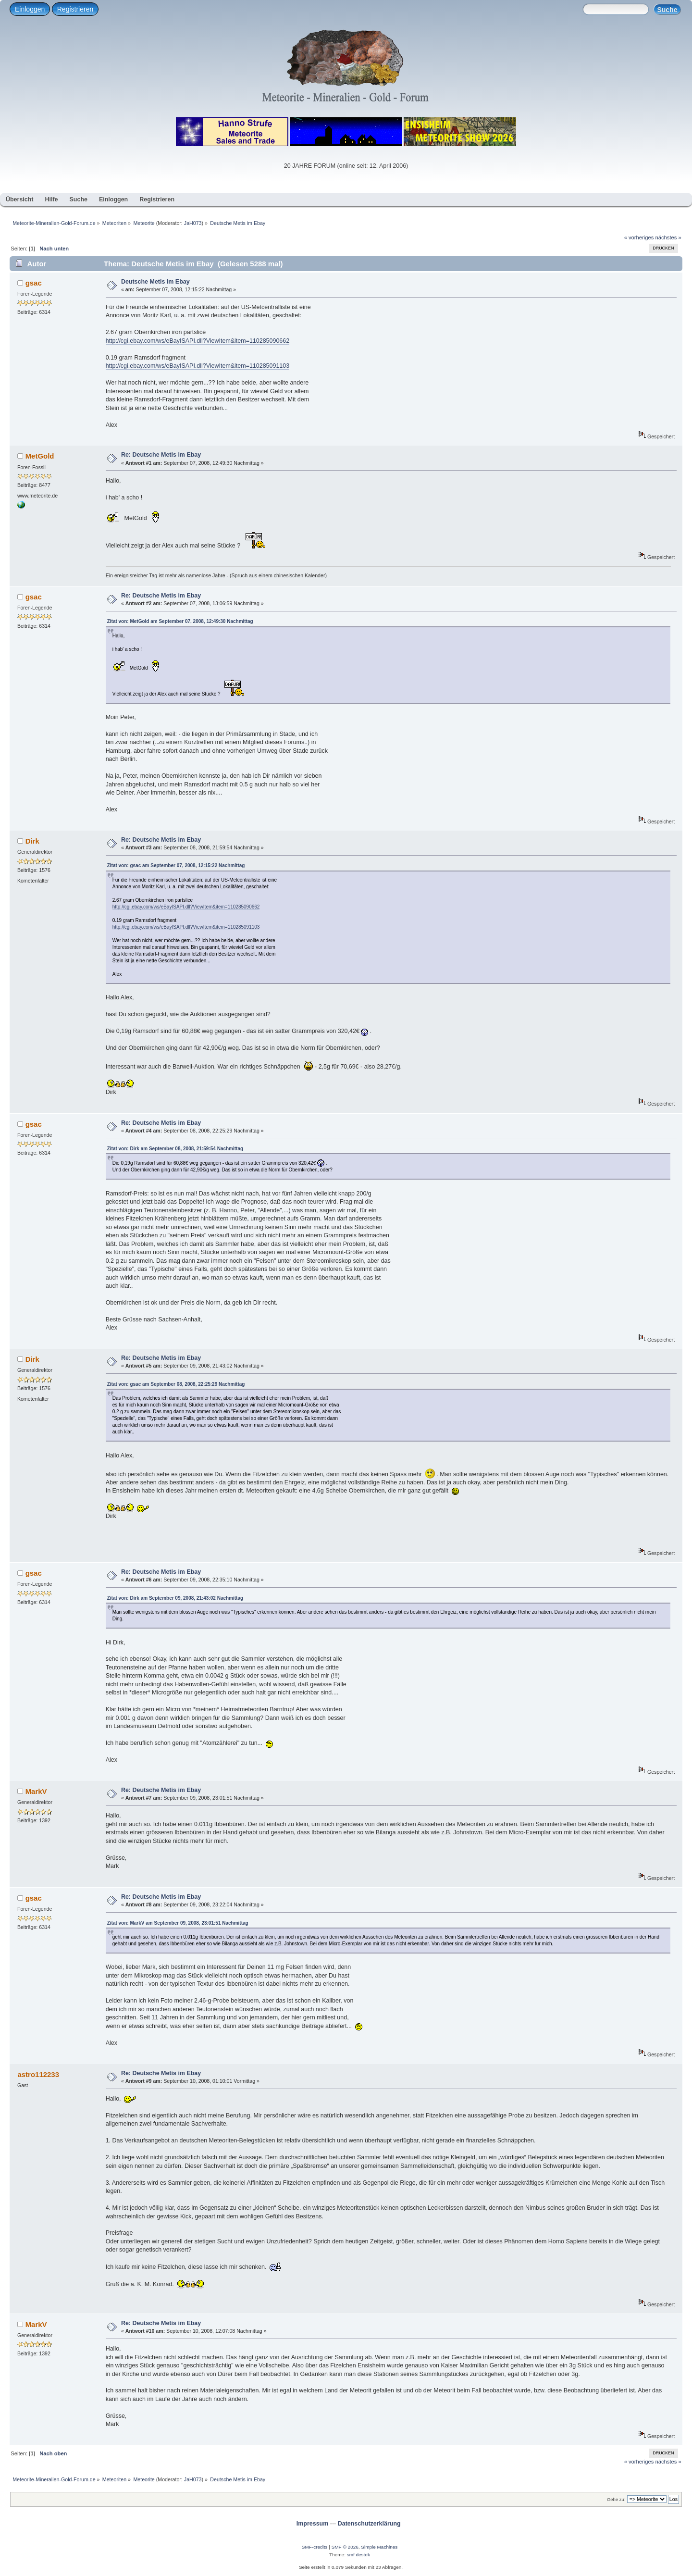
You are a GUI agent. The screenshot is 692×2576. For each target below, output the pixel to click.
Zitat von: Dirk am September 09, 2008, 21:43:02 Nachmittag (175, 1598)
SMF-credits (315, 2547)
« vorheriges (639, 237)
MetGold (39, 456)
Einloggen (30, 9)
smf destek (358, 2554)
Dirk (32, 841)
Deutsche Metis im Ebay (155, 281)
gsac (33, 283)
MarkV (36, 1791)
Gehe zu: (616, 2499)
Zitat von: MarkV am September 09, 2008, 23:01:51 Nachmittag (177, 1923)
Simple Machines (379, 2547)
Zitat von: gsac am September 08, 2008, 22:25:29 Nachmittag (176, 1384)
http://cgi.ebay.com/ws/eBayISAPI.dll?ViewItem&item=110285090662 (197, 340)
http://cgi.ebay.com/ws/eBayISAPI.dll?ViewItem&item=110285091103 (197, 365)
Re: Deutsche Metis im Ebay (161, 454)
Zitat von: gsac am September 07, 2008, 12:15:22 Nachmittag (176, 865)
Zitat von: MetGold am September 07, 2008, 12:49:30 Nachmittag (180, 621)
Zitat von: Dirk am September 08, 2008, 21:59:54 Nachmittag (175, 1148)
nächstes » (668, 237)
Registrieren (75, 9)
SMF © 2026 (345, 2547)
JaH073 (193, 223)
